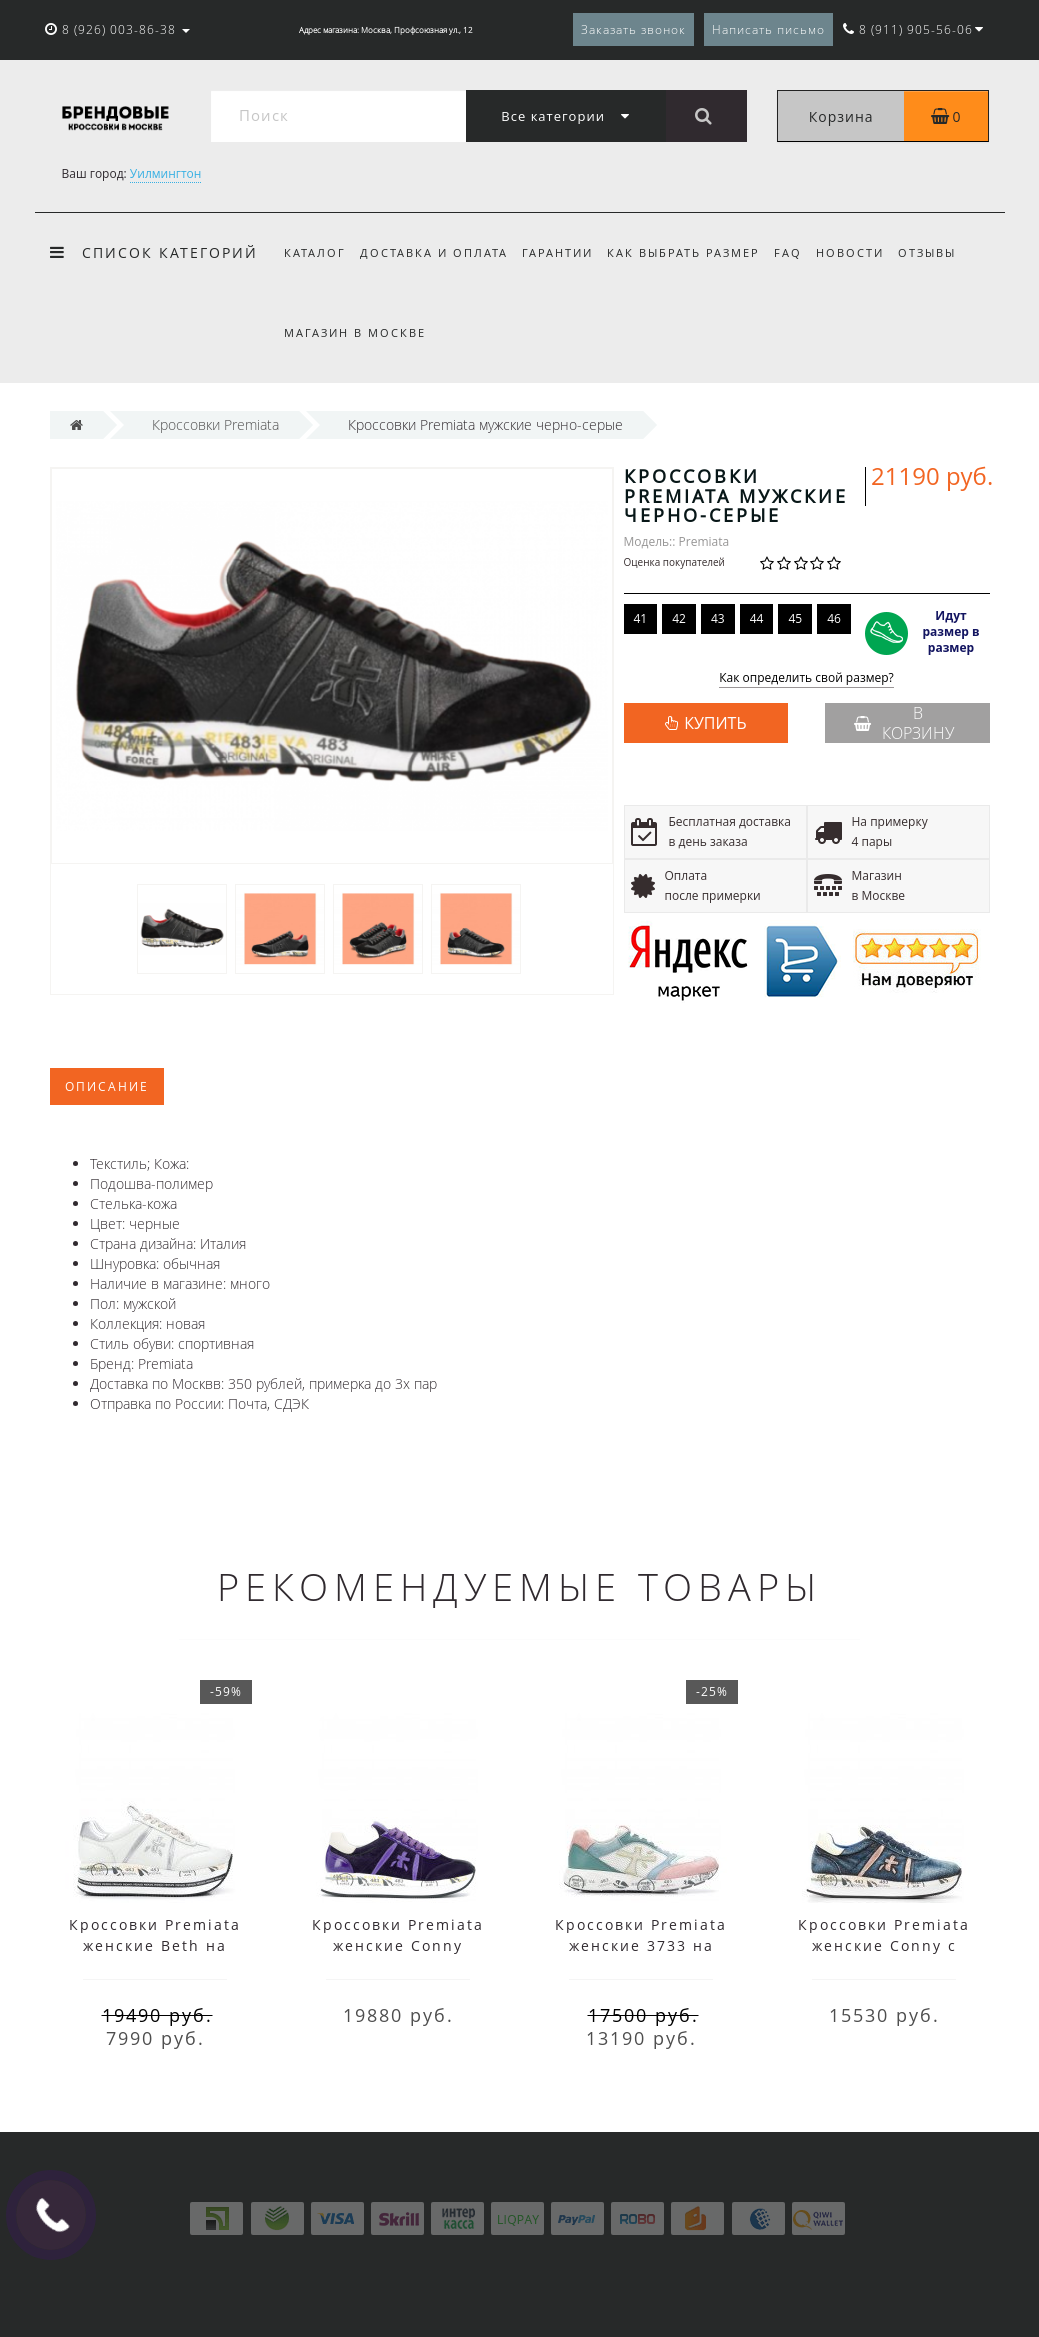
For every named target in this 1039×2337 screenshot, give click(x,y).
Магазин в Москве (355, 332)
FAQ (801, 252)
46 (834, 618)
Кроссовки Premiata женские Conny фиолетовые (398, 1945)
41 (641, 618)
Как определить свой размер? (806, 678)
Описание (107, 1086)
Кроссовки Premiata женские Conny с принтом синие (884, 1945)
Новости (866, 252)
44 (757, 618)
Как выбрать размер (692, 252)
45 (795, 618)
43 (718, 618)
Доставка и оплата (437, 252)
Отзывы (946, 252)
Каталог (315, 252)
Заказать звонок (633, 29)
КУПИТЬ (715, 723)
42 (679, 618)
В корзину (904, 723)
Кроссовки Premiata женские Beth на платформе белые (155, 1945)
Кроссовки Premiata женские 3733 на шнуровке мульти (641, 1945)
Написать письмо (768, 29)
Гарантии (563, 252)
